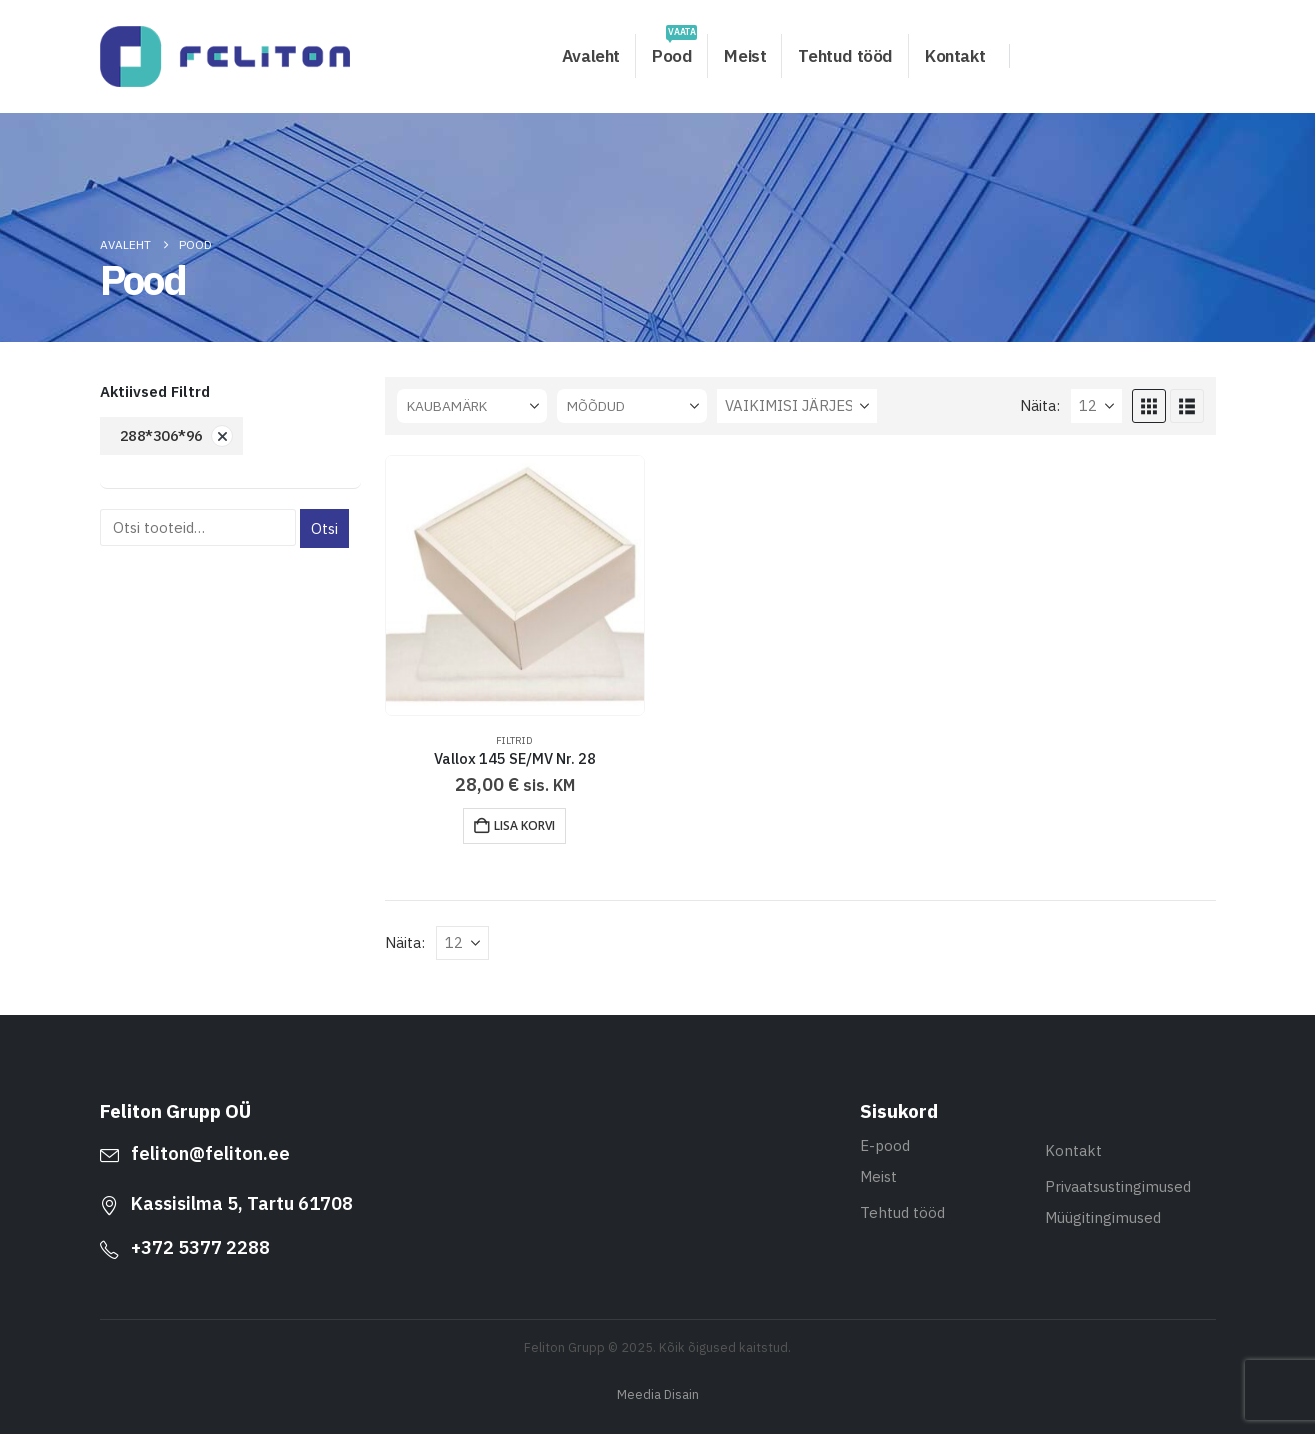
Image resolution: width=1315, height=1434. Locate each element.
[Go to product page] (515, 585)
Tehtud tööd (845, 56)
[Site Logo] (225, 56)
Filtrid (514, 740)
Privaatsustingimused (1118, 1186)
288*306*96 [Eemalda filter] (162, 435)
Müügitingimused (1103, 1217)
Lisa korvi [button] (524, 825)
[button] (1149, 406)
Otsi (324, 528)
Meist (745, 56)
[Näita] (1096, 406)
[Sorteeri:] (797, 406)
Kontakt (955, 56)
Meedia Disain (658, 1394)
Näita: (1040, 405)
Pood (674, 50)
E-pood (885, 1145)
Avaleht (591, 56)
